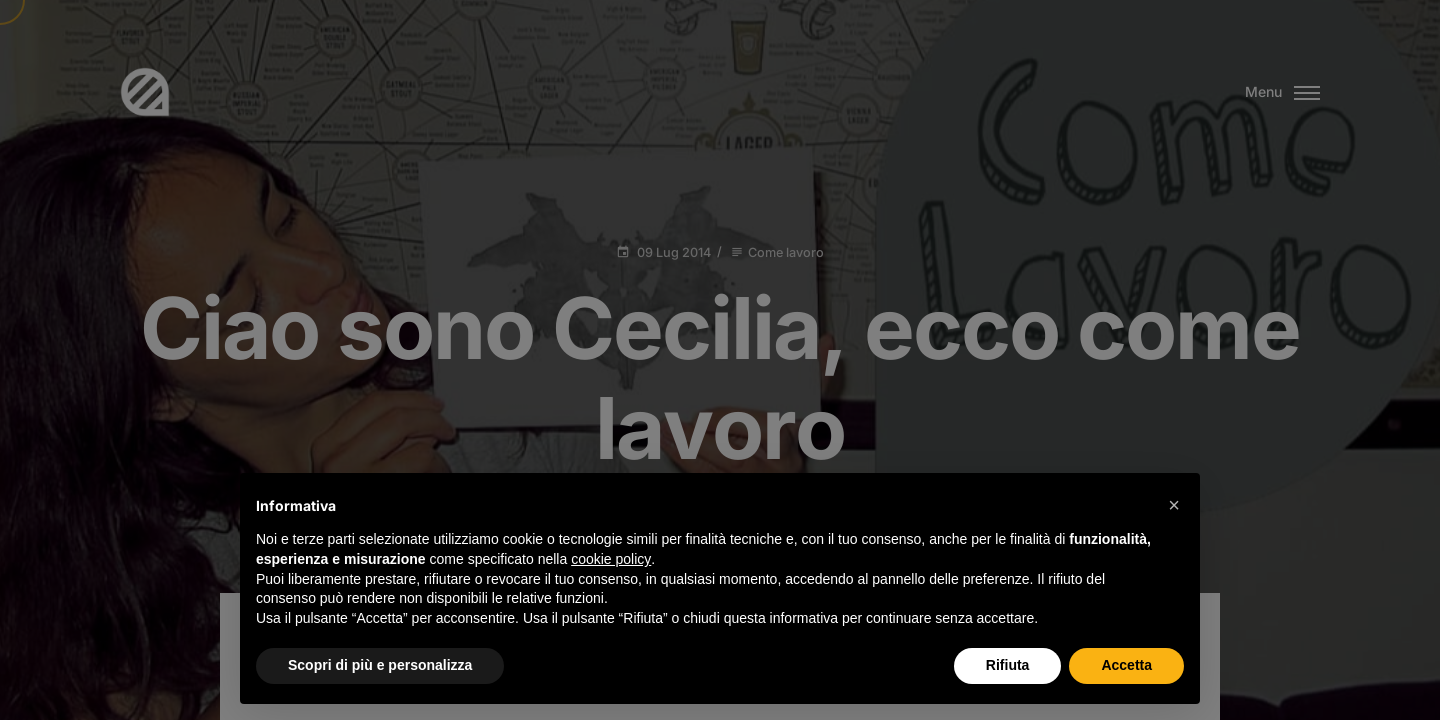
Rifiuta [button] (1008, 665)
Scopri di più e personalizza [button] (380, 665)
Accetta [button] (1126, 665)
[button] (1174, 505)
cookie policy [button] (611, 559)
